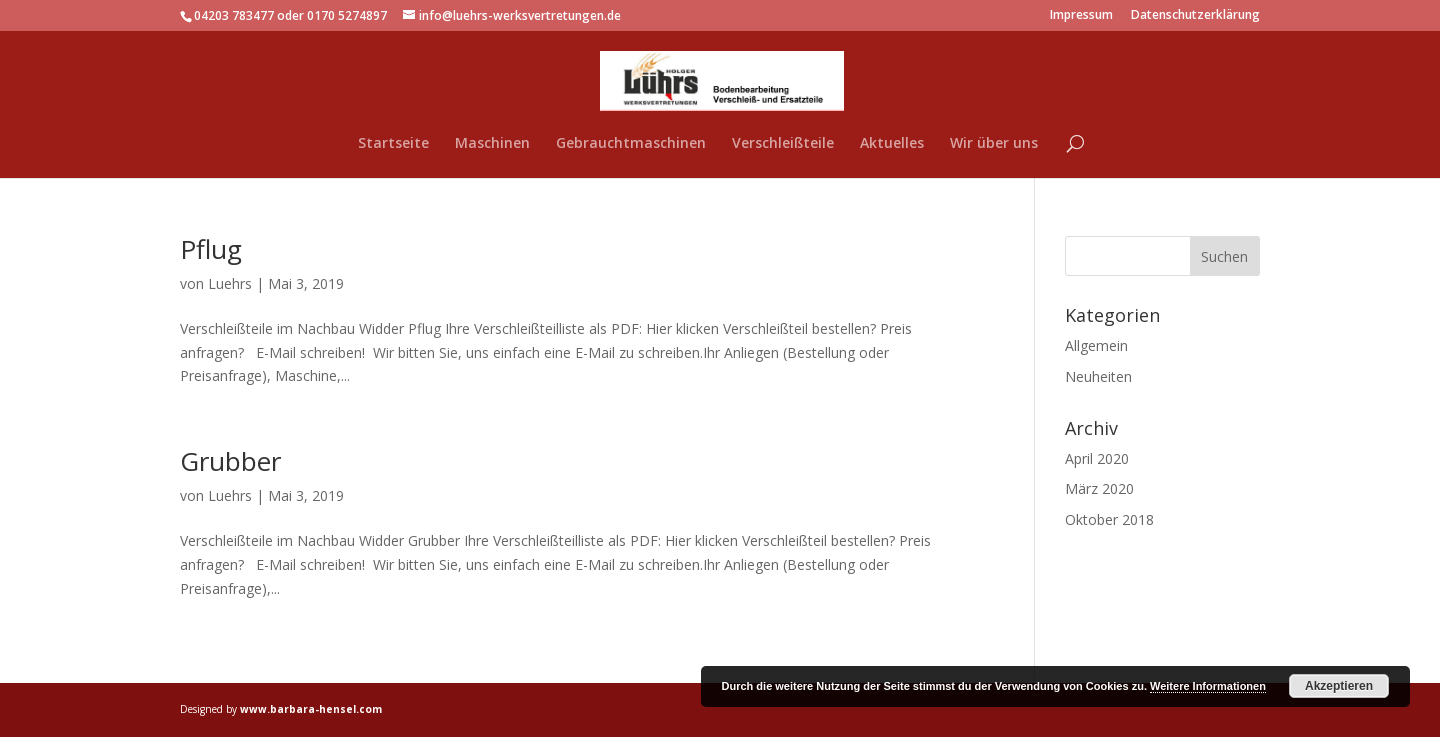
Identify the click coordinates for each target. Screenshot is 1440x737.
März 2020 (1099, 488)
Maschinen (492, 144)
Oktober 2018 (1109, 519)
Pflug (211, 249)
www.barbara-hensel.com (311, 709)
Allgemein (1096, 345)
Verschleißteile (783, 144)
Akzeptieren (1339, 686)
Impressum (1081, 16)
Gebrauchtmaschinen (631, 144)
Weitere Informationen (1208, 686)
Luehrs (230, 283)
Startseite (393, 144)
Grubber (230, 461)
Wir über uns (994, 144)
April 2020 (1097, 458)
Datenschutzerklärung (1195, 16)
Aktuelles (892, 144)
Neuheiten (1098, 376)
